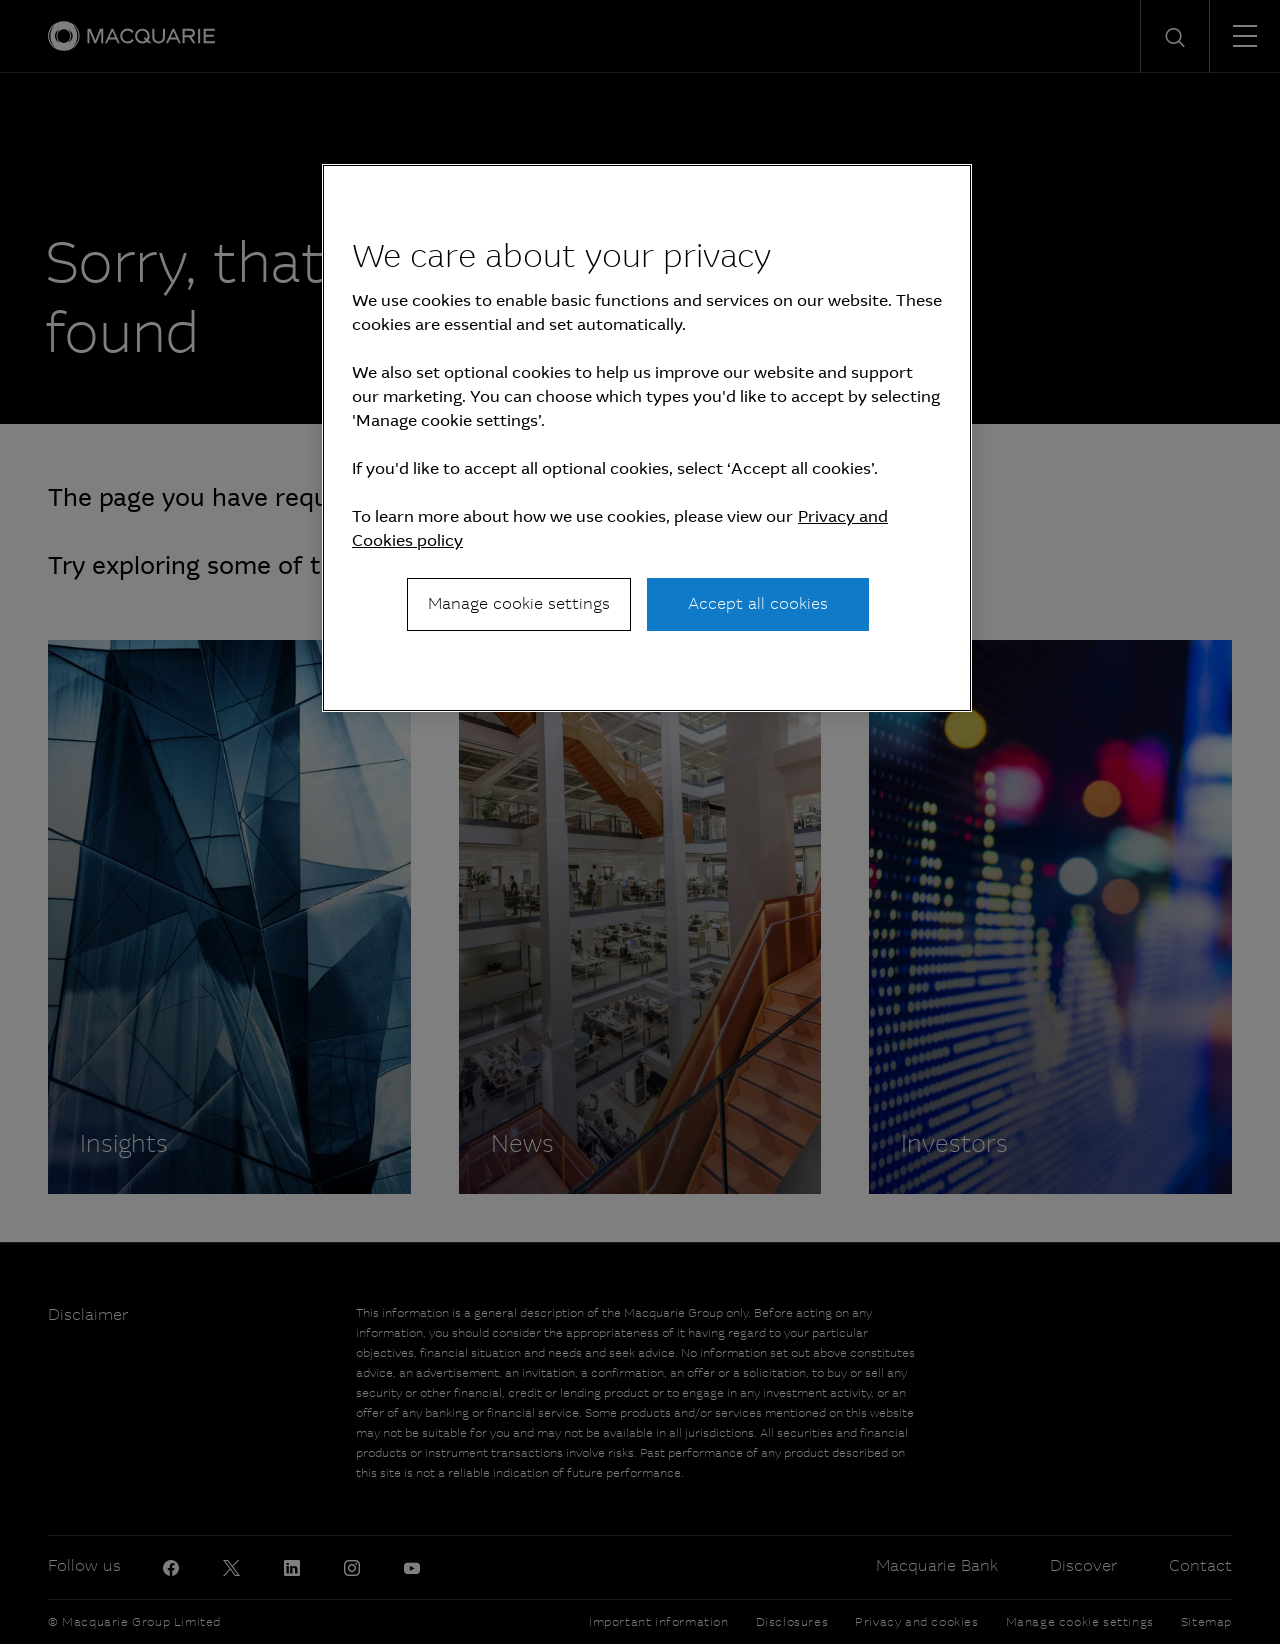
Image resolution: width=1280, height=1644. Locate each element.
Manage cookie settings (519, 603)
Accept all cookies (758, 603)
